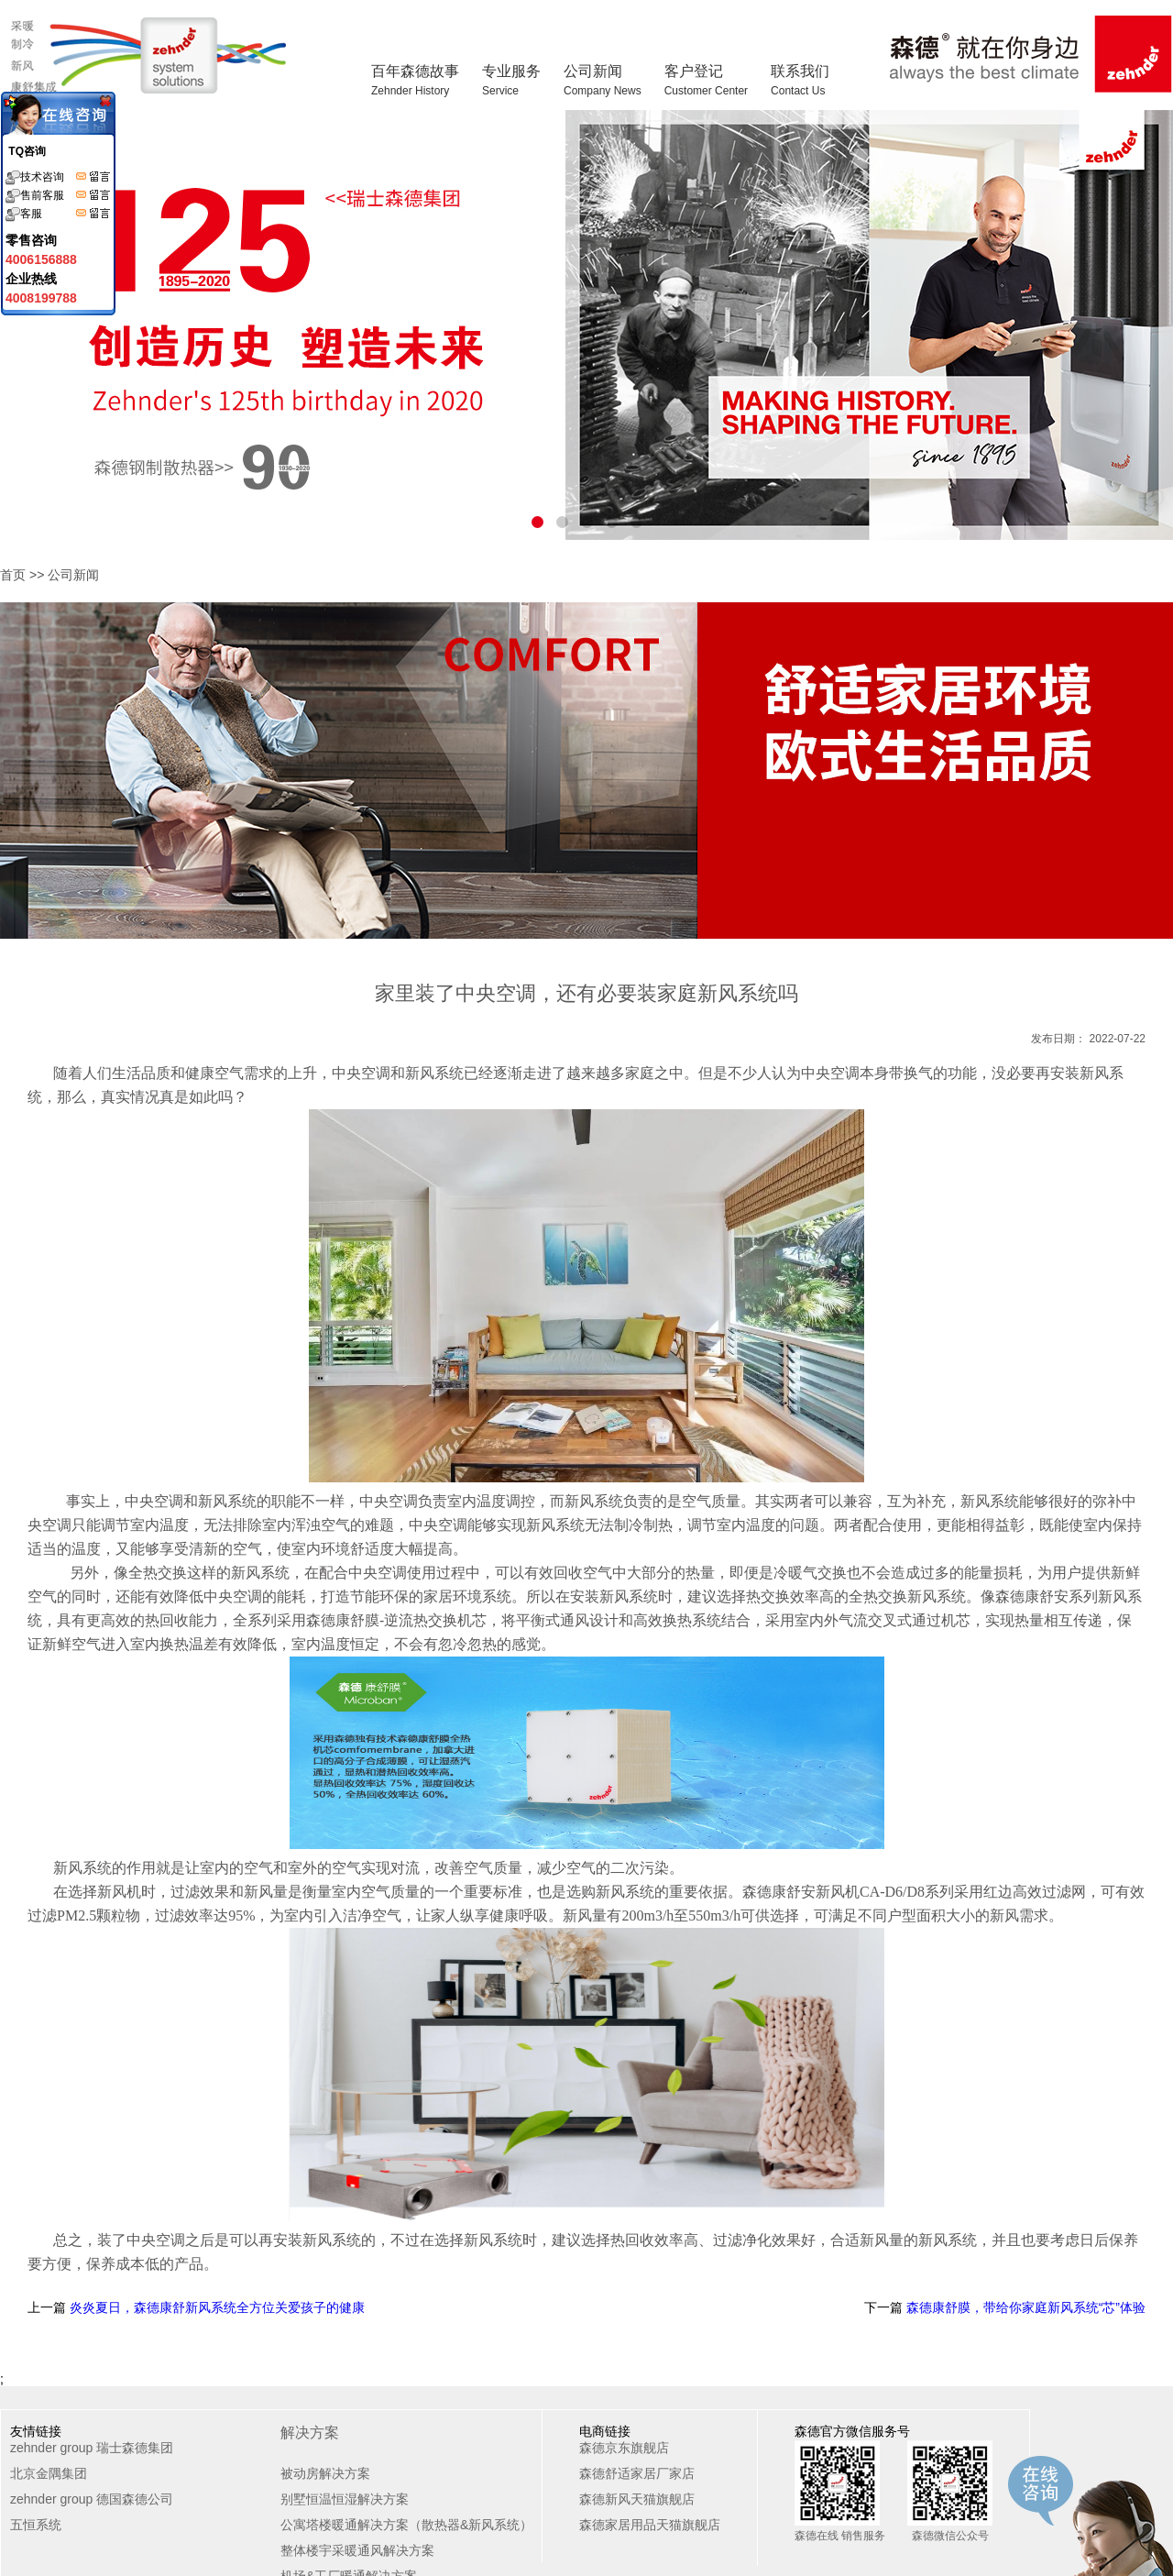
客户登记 (706, 80)
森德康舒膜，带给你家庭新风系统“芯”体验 (1024, 2307)
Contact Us (798, 90)
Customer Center (706, 90)
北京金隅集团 (48, 2473)
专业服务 (511, 80)
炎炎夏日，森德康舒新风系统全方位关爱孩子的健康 (215, 2307)
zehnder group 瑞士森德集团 (91, 2447)
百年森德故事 (415, 80)
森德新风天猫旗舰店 (637, 2499)
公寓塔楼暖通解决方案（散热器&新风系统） (406, 2524)
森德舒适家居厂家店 (637, 2473)
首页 (13, 574)
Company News (602, 90)
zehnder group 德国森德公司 (91, 2499)
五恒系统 (35, 2524)
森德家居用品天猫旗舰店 (649, 2524)
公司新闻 (602, 80)
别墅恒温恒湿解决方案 (344, 2499)
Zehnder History (410, 90)
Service (500, 90)
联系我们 (800, 80)
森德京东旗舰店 (624, 2447)
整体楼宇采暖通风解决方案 (357, 2550)
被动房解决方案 (325, 2473)
